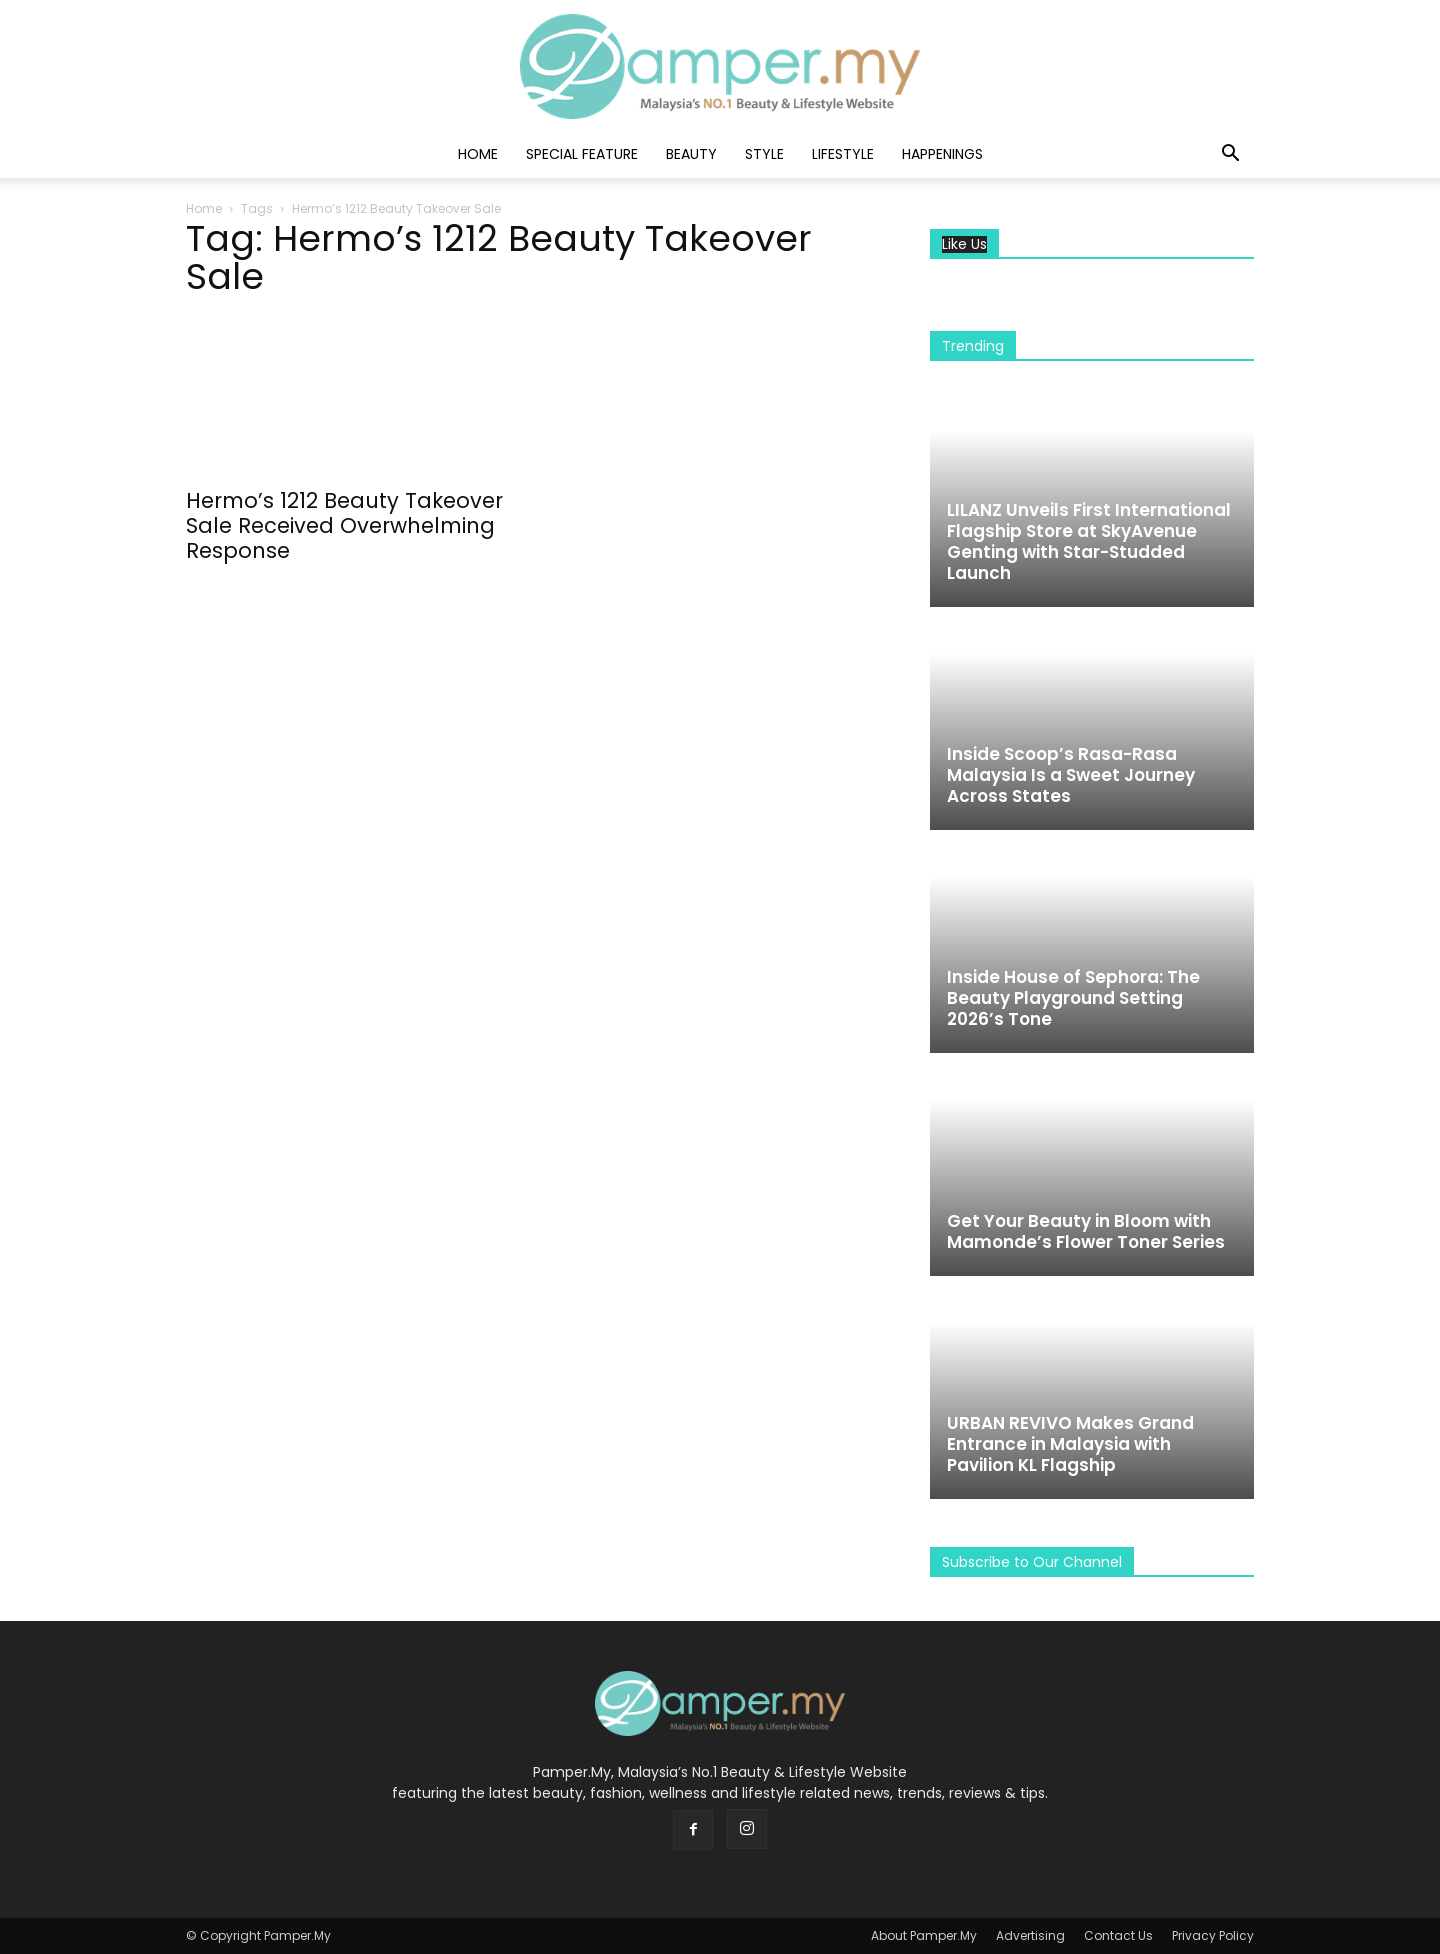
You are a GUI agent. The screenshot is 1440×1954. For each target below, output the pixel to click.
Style (764, 154)
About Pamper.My (924, 1935)
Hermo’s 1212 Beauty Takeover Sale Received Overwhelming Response (344, 525)
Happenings (942, 154)
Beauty (691, 154)
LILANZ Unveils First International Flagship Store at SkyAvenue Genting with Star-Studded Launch (1089, 541)
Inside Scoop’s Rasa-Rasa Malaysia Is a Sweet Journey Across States (1071, 775)
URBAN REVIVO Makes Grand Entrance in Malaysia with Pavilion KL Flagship (1070, 1444)
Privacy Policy (1213, 1935)
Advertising (1030, 1935)
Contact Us (1118, 1935)
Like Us (964, 244)
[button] (1230, 155)
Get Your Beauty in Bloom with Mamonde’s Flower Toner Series (1086, 1231)
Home (478, 154)
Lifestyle (843, 154)
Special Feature (582, 154)
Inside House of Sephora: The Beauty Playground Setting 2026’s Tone (1073, 998)
